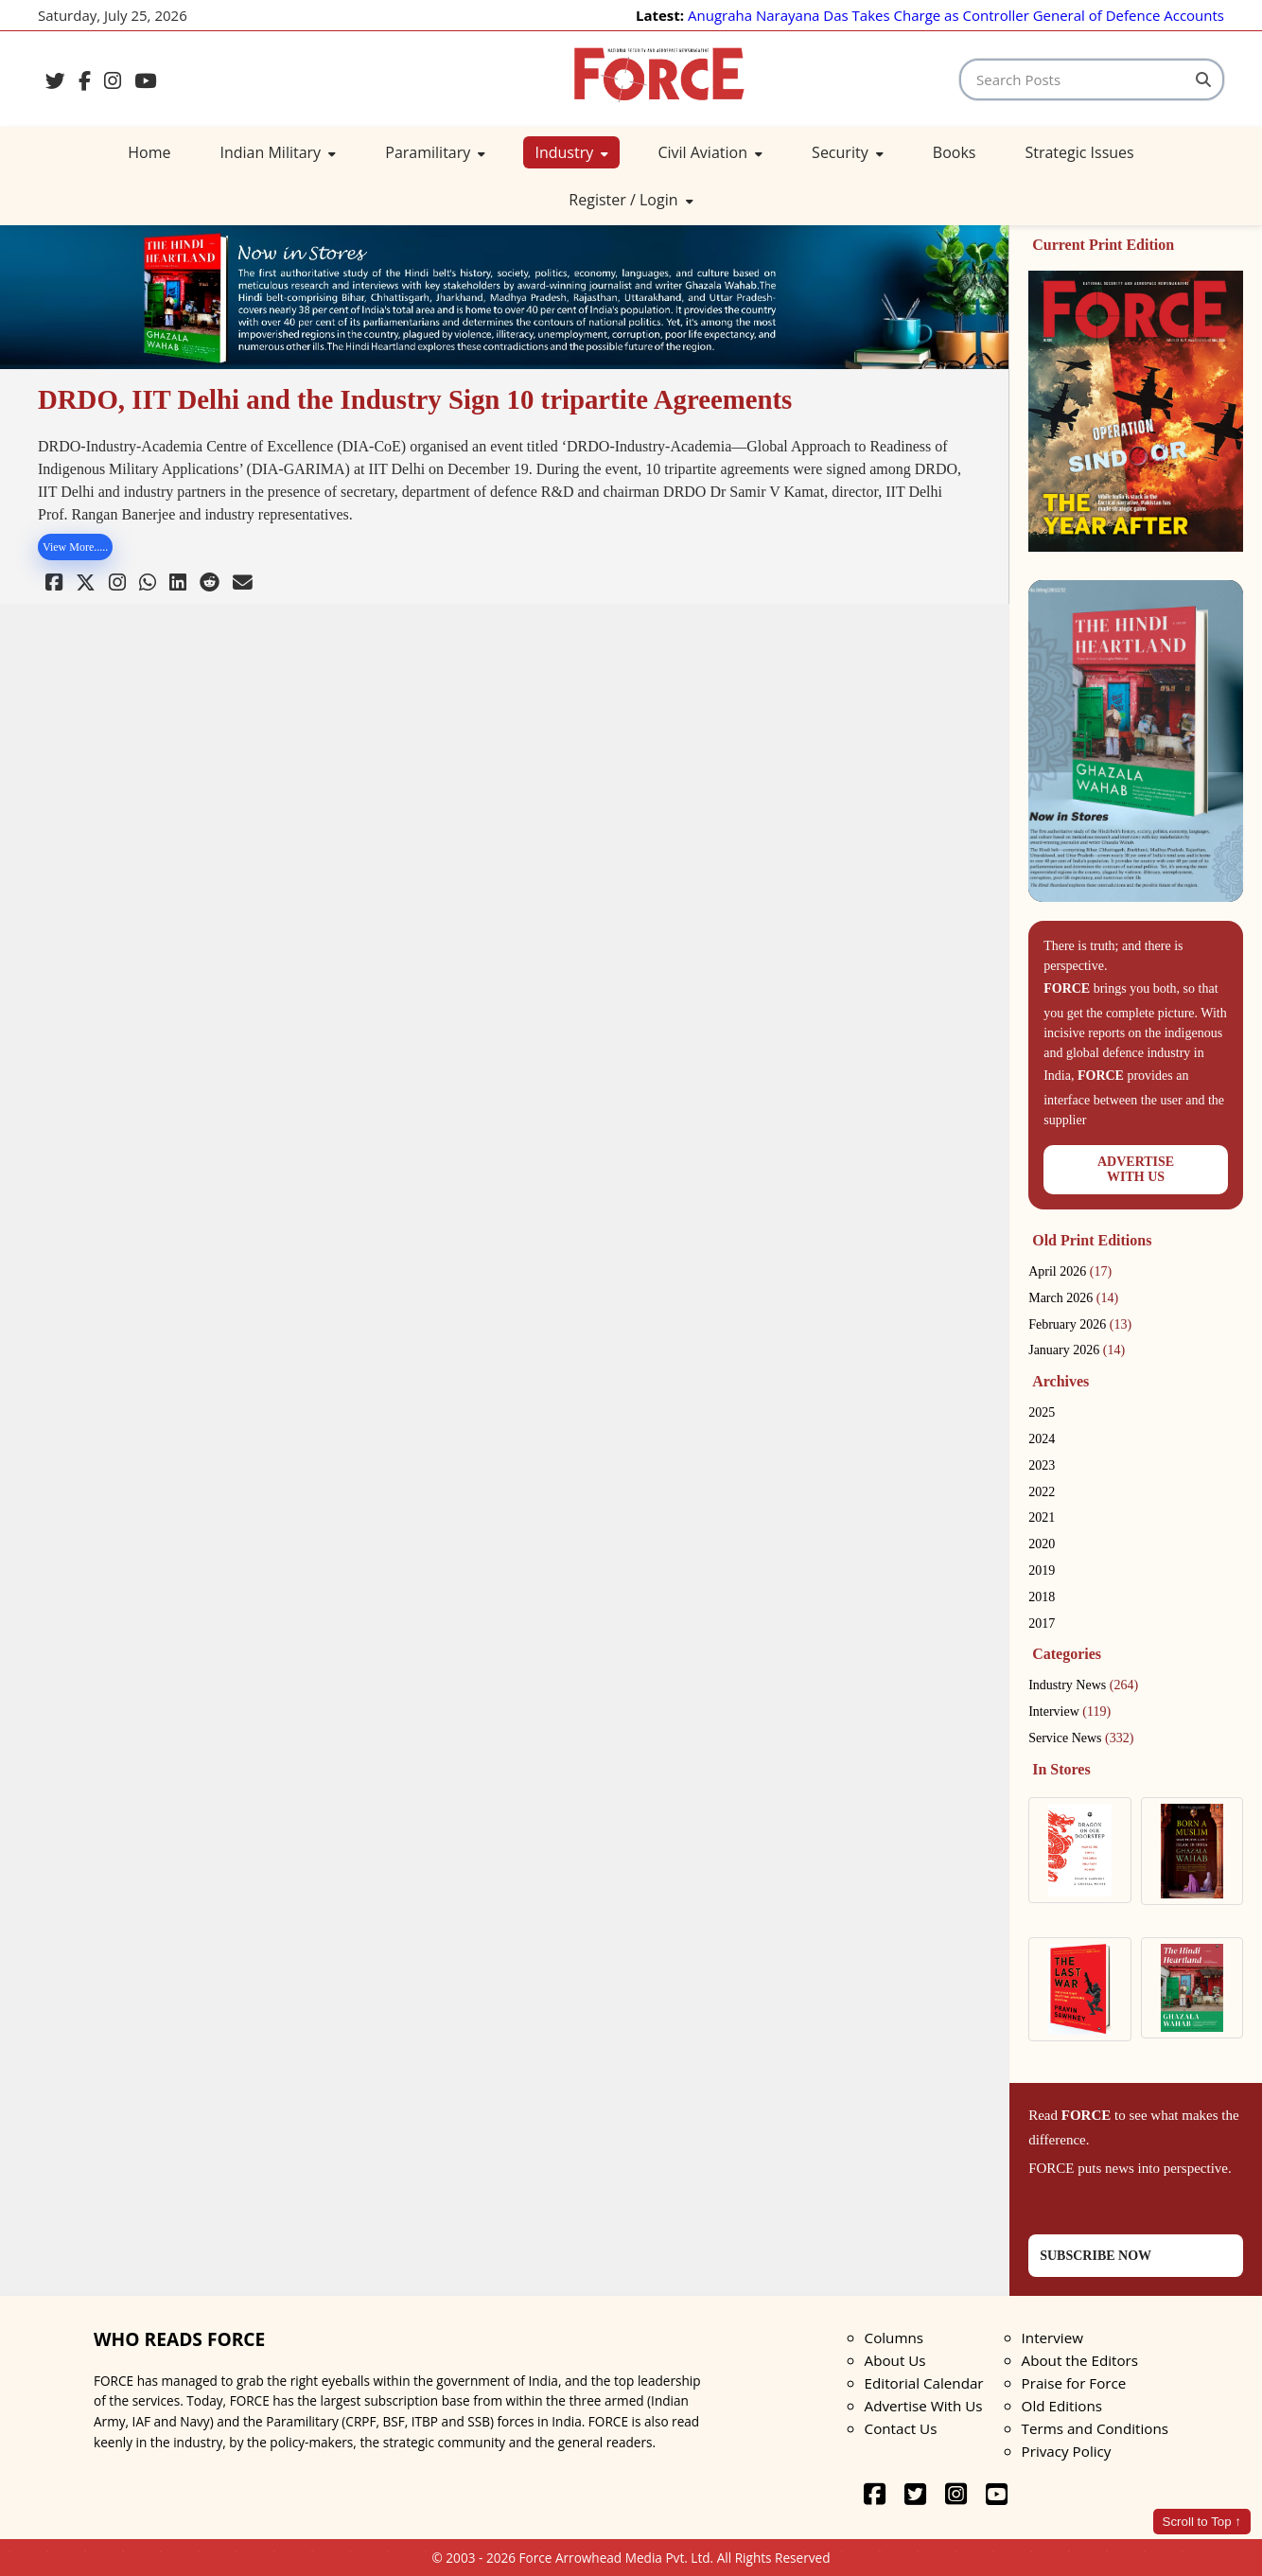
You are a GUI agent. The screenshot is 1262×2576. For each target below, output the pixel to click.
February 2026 (1079, 1324)
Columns (894, 2337)
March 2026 (1073, 1298)
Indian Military (278, 152)
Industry (571, 152)
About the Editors (1080, 2360)
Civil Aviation (709, 152)
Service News (1080, 1738)
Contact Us (901, 2428)
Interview (1069, 1711)
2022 (1041, 1492)
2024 (1041, 1439)
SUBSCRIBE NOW (1095, 2256)
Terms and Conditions (1095, 2428)
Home (149, 152)
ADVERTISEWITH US (1135, 1169)
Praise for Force (1074, 2382)
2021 (1041, 1517)
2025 (1041, 1412)
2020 (1041, 1544)
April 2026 (1070, 1271)
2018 (1041, 1597)
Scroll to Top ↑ (1202, 2521)
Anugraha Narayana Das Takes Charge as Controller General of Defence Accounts (956, 15)
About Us (895, 2360)
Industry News (1083, 1685)
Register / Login (630, 199)
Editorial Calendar (924, 2382)
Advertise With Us (924, 2405)
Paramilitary (435, 152)
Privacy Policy (1067, 2451)
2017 (1041, 1623)
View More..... (75, 547)
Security (848, 152)
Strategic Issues (1079, 152)
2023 (1041, 1465)
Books (954, 152)
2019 (1041, 1570)
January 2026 (1076, 1350)
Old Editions (1062, 2405)
